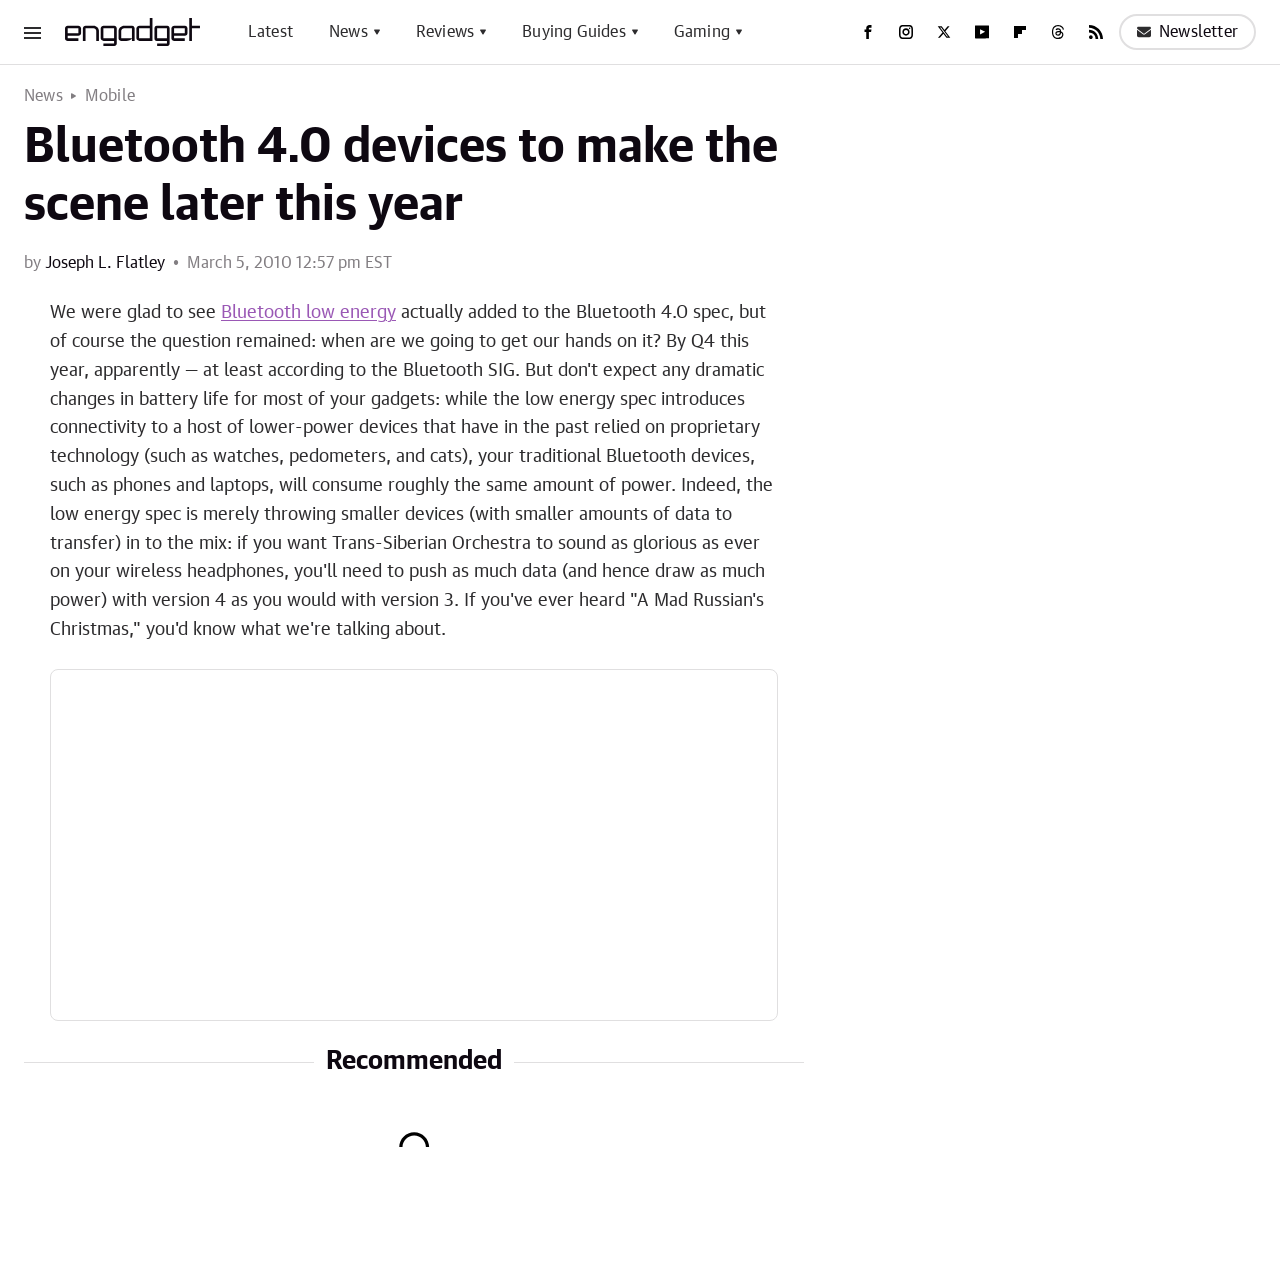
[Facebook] (868, 32)
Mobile (110, 96)
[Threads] (1058, 32)
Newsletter (1187, 32)
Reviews (445, 32)
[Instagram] (906, 32)
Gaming (702, 32)
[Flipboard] (1020, 32)
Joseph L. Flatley (105, 263)
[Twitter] (944, 32)
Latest (270, 32)
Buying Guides (574, 32)
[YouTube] (982, 32)
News (348, 32)
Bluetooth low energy (308, 313)
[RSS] (1096, 32)
